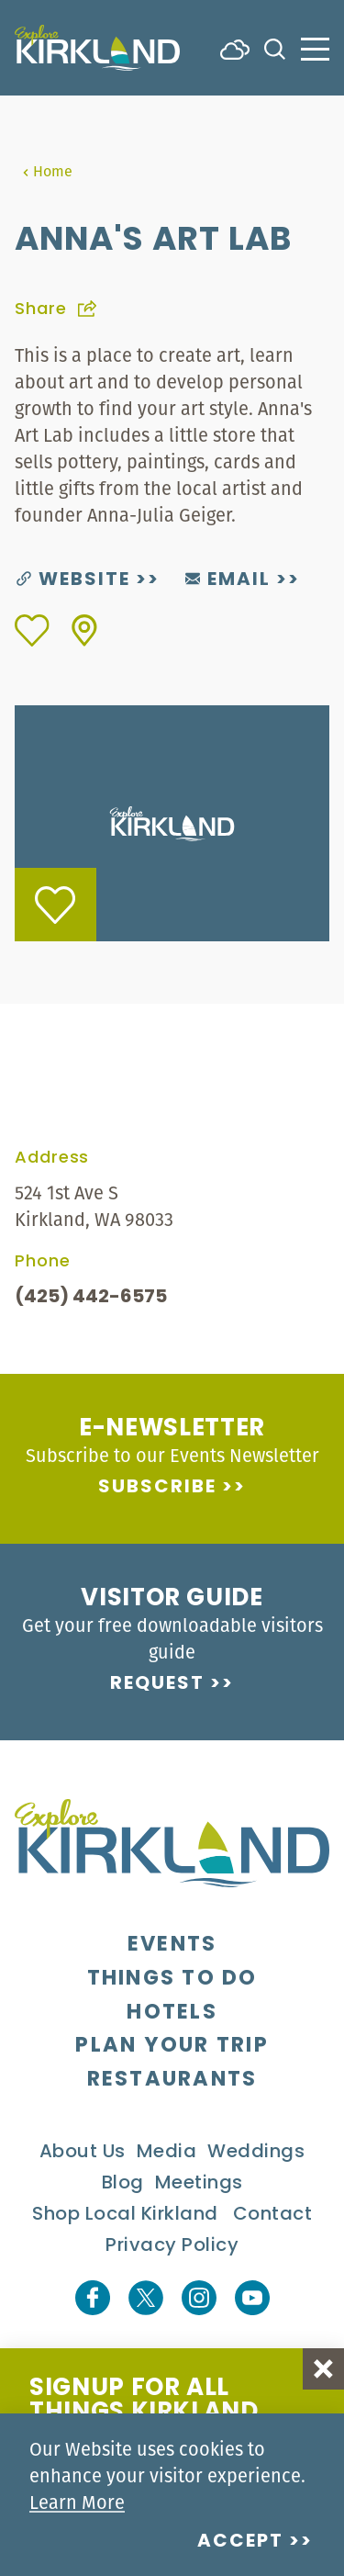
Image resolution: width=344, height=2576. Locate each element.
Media (167, 2152)
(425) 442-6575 (91, 1297)
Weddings (256, 2152)
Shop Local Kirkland (125, 2215)
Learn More (77, 2502)
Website (73, 580)
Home (47, 170)
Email (228, 580)
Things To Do (172, 1979)
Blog (123, 2183)
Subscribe (157, 1488)
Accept (240, 2542)
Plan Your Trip (172, 2046)
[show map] (84, 630)
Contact (273, 2215)
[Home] (97, 48)
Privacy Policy (172, 2246)
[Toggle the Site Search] (274, 47)
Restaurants (172, 2080)
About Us (82, 2152)
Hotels (172, 2013)
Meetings (199, 2183)
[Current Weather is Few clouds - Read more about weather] (235, 47)
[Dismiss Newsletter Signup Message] (323, 2369)
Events (172, 1945)
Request (157, 1684)
